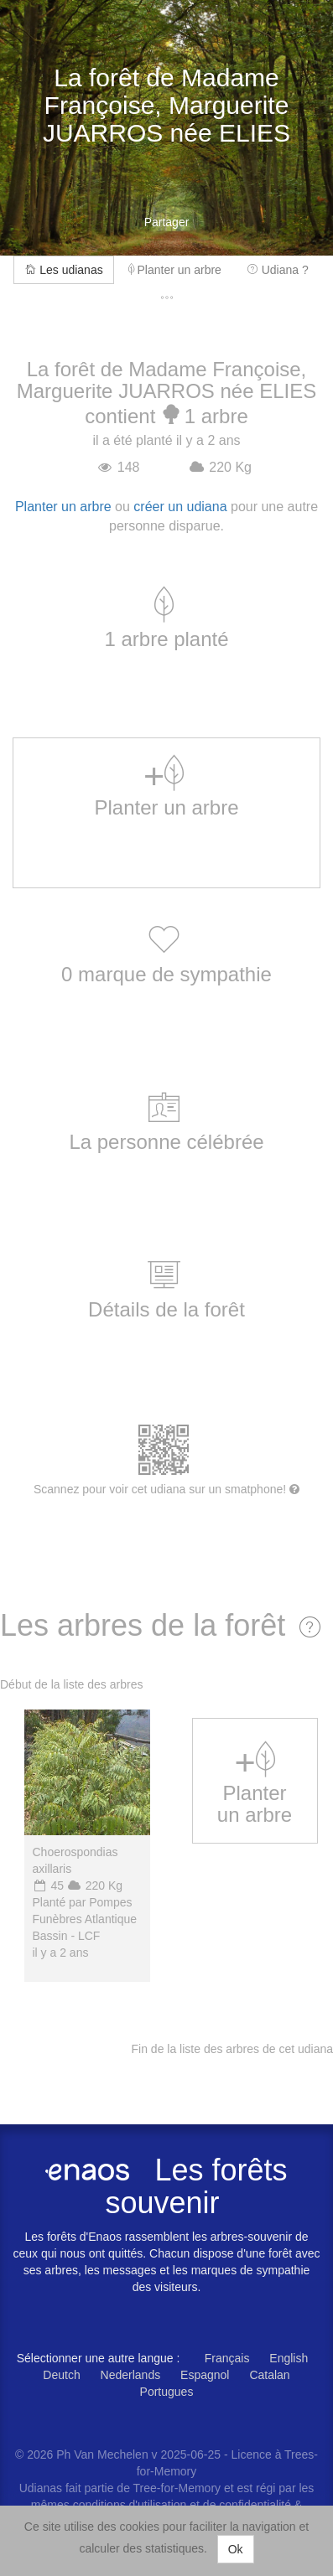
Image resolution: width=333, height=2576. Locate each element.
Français (227, 2358)
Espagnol (204, 2375)
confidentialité (255, 2504)
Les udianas (63, 270)
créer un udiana (179, 506)
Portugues (167, 2391)
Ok (235, 2549)
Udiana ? (278, 270)
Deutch (61, 2375)
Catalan (269, 2375)
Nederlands (131, 2375)
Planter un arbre (174, 270)
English (288, 2358)
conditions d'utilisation (131, 2504)
